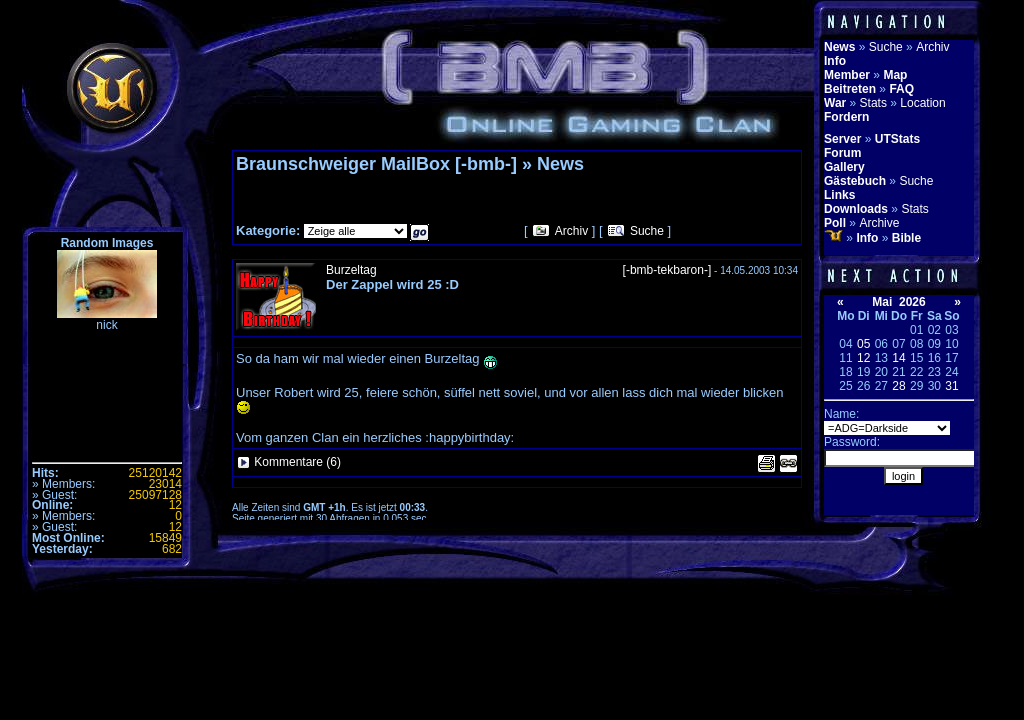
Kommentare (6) (297, 462)
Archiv (571, 231)
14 (898, 358)
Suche (647, 231)
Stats (873, 103)
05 (863, 344)
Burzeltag (351, 270)
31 (951, 386)
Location (922, 103)
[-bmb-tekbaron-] (667, 270)
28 (898, 386)
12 (863, 358)
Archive (879, 223)
